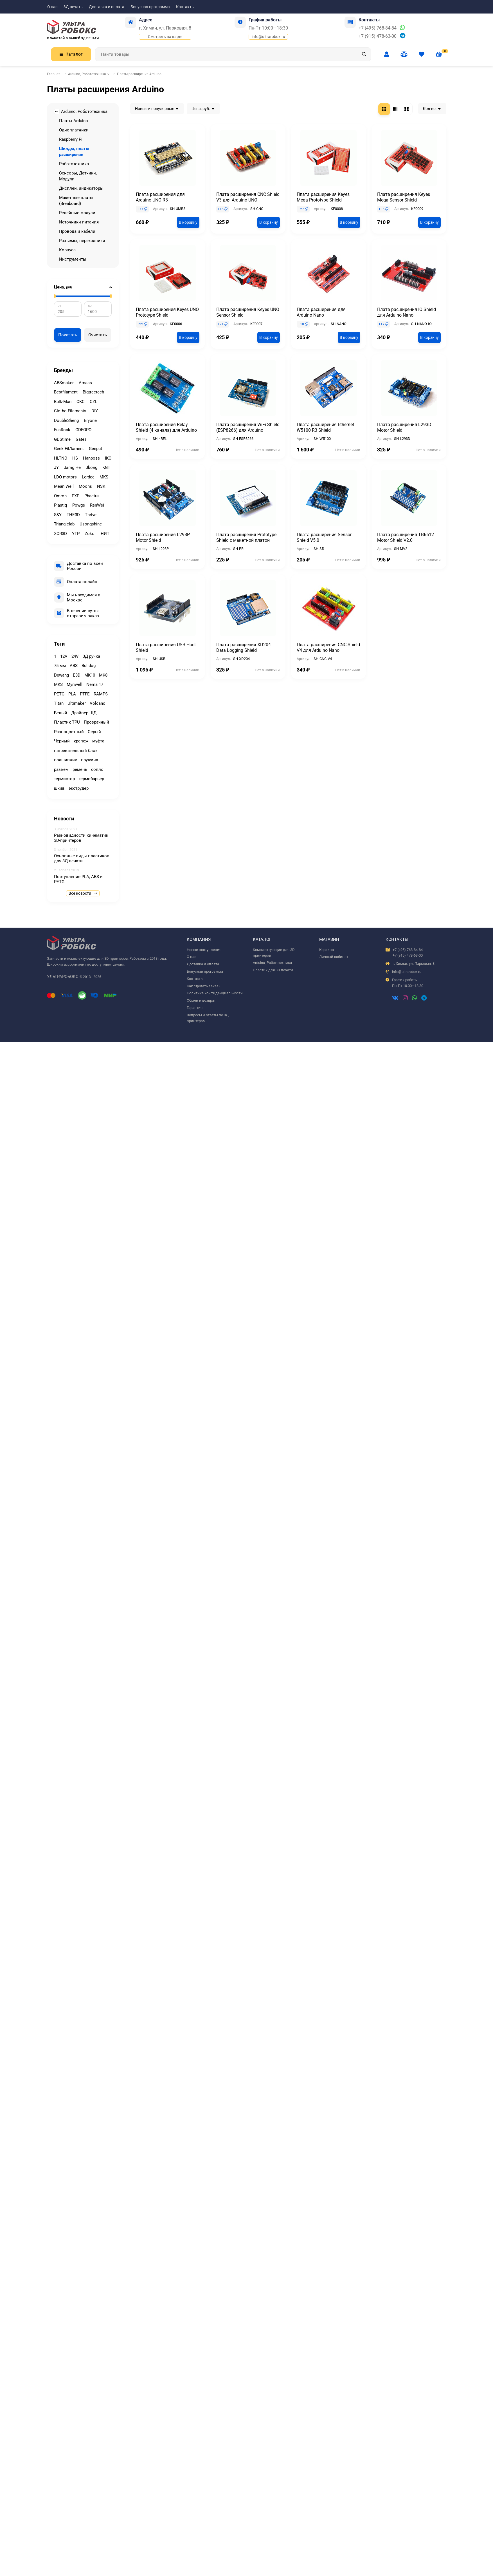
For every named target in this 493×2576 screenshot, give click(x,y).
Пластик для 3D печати (273, 970)
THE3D (73, 514)
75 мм (60, 665)
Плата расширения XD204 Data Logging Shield (243, 647)
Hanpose (91, 458)
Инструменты (72, 259)
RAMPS (101, 694)
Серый (94, 731)
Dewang (61, 675)
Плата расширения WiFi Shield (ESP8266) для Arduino (248, 427)
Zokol (90, 533)
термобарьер (91, 778)
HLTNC (60, 458)
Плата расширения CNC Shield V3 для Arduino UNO (248, 197)
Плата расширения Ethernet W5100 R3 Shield (325, 427)
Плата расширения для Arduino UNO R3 (160, 197)
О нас (52, 7)
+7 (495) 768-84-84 (378, 28)
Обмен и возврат (201, 1000)
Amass (85, 382)
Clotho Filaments (70, 410)
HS (75, 458)
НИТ (105, 533)
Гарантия (194, 1008)
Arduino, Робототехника (87, 74)
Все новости (83, 893)
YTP (76, 533)
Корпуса (67, 249)
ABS (74, 665)
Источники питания (79, 222)
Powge (78, 505)
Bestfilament (66, 392)
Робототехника (74, 163)
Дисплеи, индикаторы (81, 188)
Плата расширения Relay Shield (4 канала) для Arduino (166, 427)
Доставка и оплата (106, 7)
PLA (72, 694)
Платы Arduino (73, 120)
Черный (62, 741)
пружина (89, 759)
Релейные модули (77, 212)
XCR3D (60, 533)
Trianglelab (64, 524)
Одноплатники (74, 130)
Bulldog (89, 665)
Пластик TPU (67, 722)
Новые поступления (204, 950)
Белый (60, 712)
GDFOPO (83, 429)
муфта (98, 741)
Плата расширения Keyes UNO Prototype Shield (167, 312)
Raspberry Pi (70, 139)
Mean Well (64, 486)
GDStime (62, 439)
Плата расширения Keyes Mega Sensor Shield (403, 197)
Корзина (326, 950)
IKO (108, 458)
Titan (59, 703)
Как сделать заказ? (203, 986)
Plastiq (60, 505)
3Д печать (73, 7)
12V (63, 656)
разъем (61, 769)
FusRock (62, 429)
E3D (76, 675)
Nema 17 (94, 684)
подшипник (65, 759)
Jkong (91, 467)
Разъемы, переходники (82, 240)
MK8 (103, 675)
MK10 (89, 675)
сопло (97, 769)
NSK (101, 486)
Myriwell (74, 684)
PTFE (85, 694)
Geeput (95, 448)
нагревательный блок (76, 750)
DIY (94, 410)
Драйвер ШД (83, 712)
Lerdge (88, 477)
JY (56, 467)
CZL (93, 401)
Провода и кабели (77, 231)
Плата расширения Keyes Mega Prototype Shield (323, 197)
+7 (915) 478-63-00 (378, 36)
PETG (59, 694)
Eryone (90, 420)
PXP (75, 495)
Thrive (90, 514)
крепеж (81, 741)
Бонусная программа (150, 7)
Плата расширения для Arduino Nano (321, 312)
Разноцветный (69, 731)
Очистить (97, 334)
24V (75, 656)
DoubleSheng (66, 420)
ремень (80, 769)
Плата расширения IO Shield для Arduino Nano (406, 312)
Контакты (185, 7)
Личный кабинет (333, 957)
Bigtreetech (93, 392)
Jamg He (72, 467)
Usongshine (91, 524)
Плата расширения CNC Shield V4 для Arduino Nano (328, 647)
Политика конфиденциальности (215, 993)
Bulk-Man (62, 401)
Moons (85, 486)
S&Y (58, 514)
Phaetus (92, 495)
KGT (106, 467)
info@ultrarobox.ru (268, 36)
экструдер (79, 788)
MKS (104, 477)
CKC (80, 401)
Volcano (97, 703)
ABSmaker (64, 382)
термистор (64, 778)
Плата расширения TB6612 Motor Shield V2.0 (405, 537)
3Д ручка (91, 656)
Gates (81, 439)
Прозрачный (96, 722)
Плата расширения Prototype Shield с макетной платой (246, 537)
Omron (60, 495)
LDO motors (65, 477)
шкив (59, 788)
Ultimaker (76, 703)
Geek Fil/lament (69, 448)
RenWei (97, 505)
